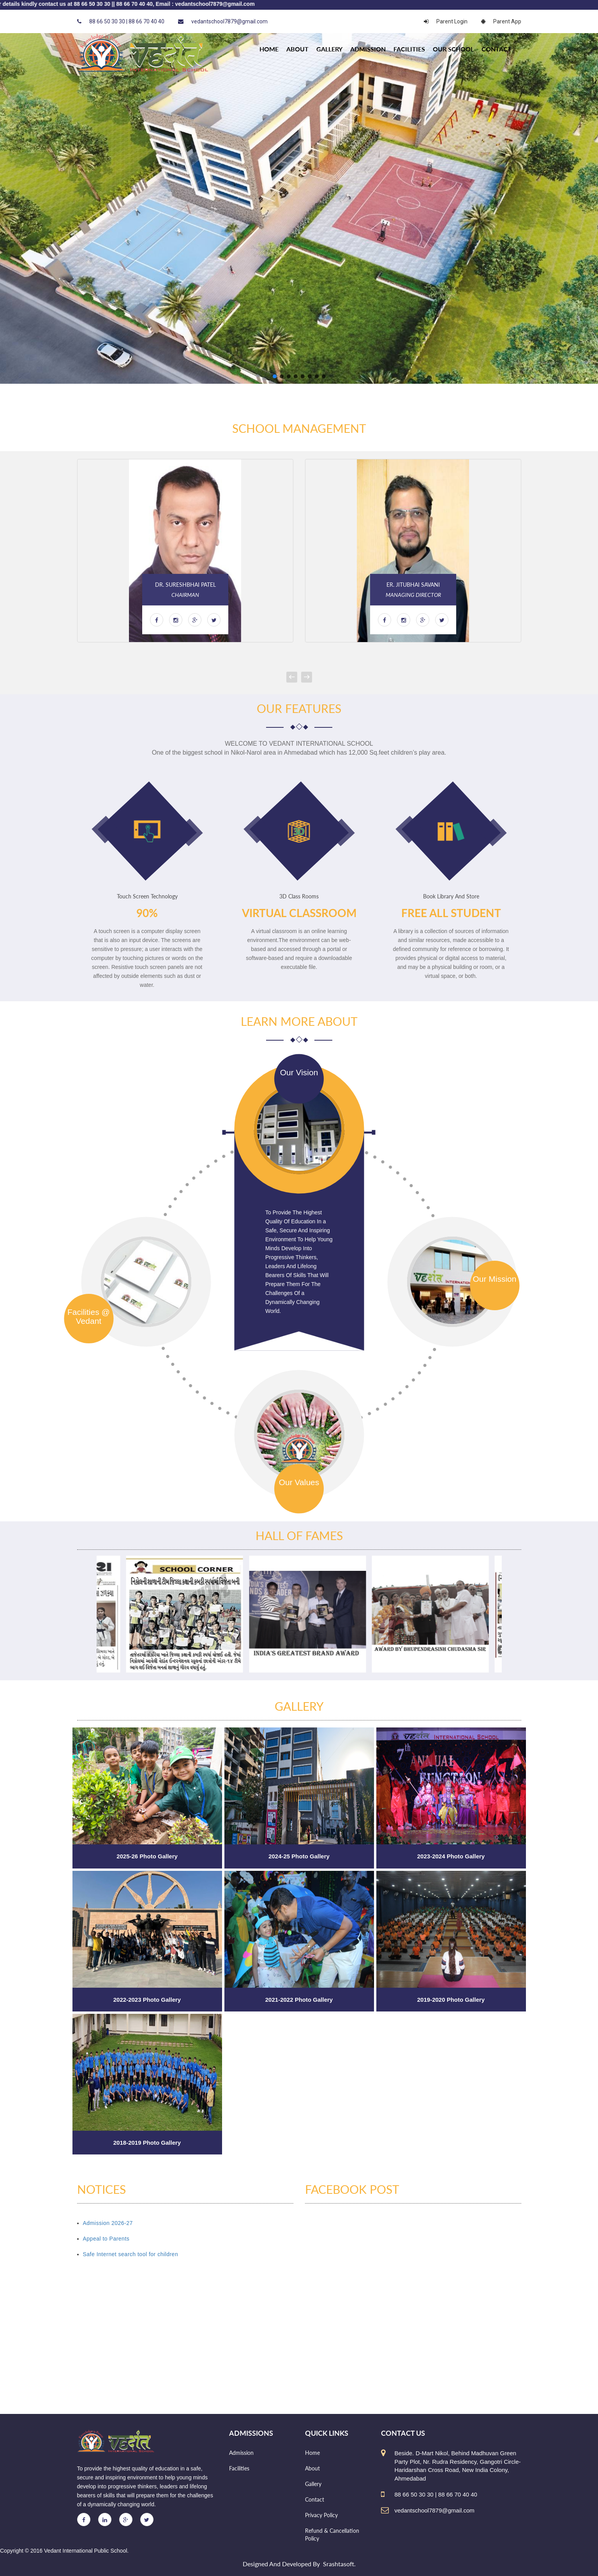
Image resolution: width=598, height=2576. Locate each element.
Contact (497, 49)
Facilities (409, 49)
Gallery (329, 49)
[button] (275, 376)
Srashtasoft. (339, 2563)
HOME (269, 49)
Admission (368, 49)
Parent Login (445, 21)
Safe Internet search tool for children (130, 2254)
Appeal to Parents (106, 2238)
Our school (453, 49)
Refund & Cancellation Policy (332, 2534)
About (297, 49)
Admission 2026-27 (108, 2223)
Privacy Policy (321, 2515)
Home (312, 2452)
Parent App (501, 21)
